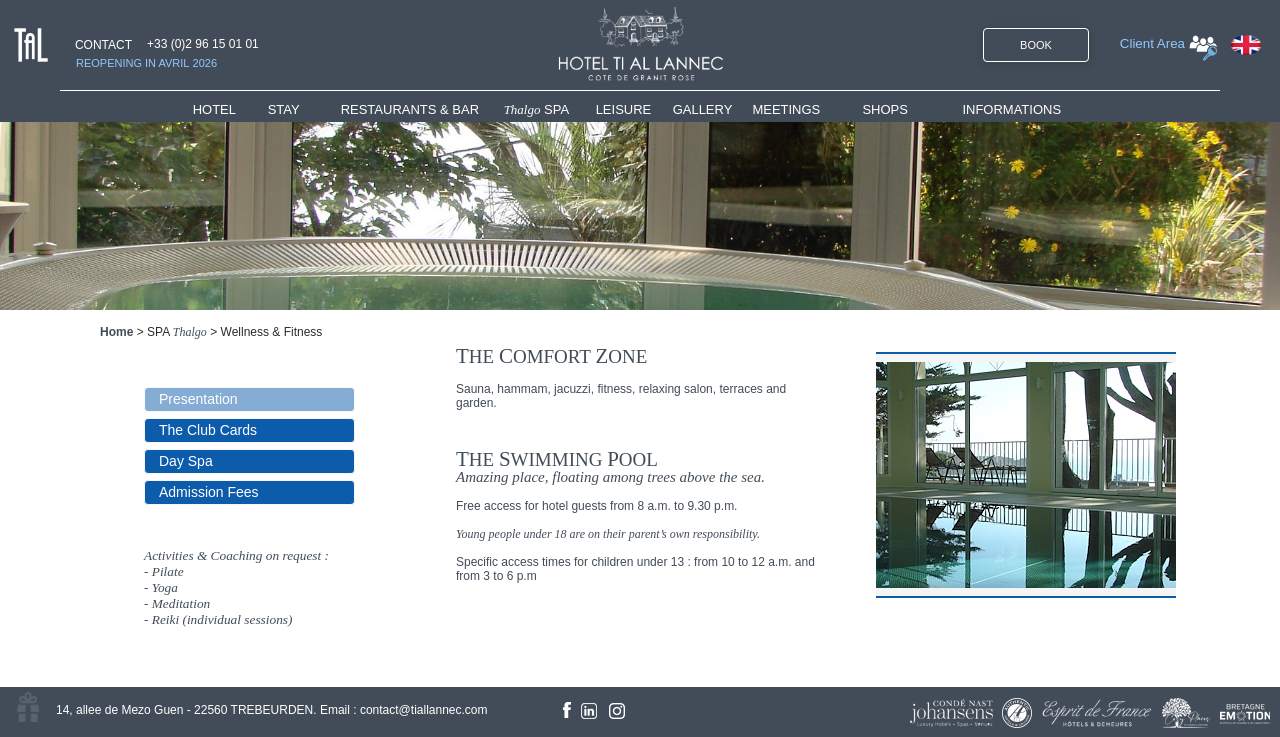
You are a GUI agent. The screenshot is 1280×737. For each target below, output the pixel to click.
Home (116, 332)
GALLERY (703, 109)
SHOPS (885, 109)
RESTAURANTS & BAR (410, 109)
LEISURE (624, 109)
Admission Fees (209, 492)
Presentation (198, 399)
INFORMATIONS (1011, 109)
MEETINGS (786, 109)
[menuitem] (230, 109)
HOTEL (218, 109)
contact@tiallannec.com (424, 710)
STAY (284, 109)
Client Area (1152, 43)
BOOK (1036, 45)
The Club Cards (208, 430)
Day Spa (186, 461)
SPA (537, 109)
